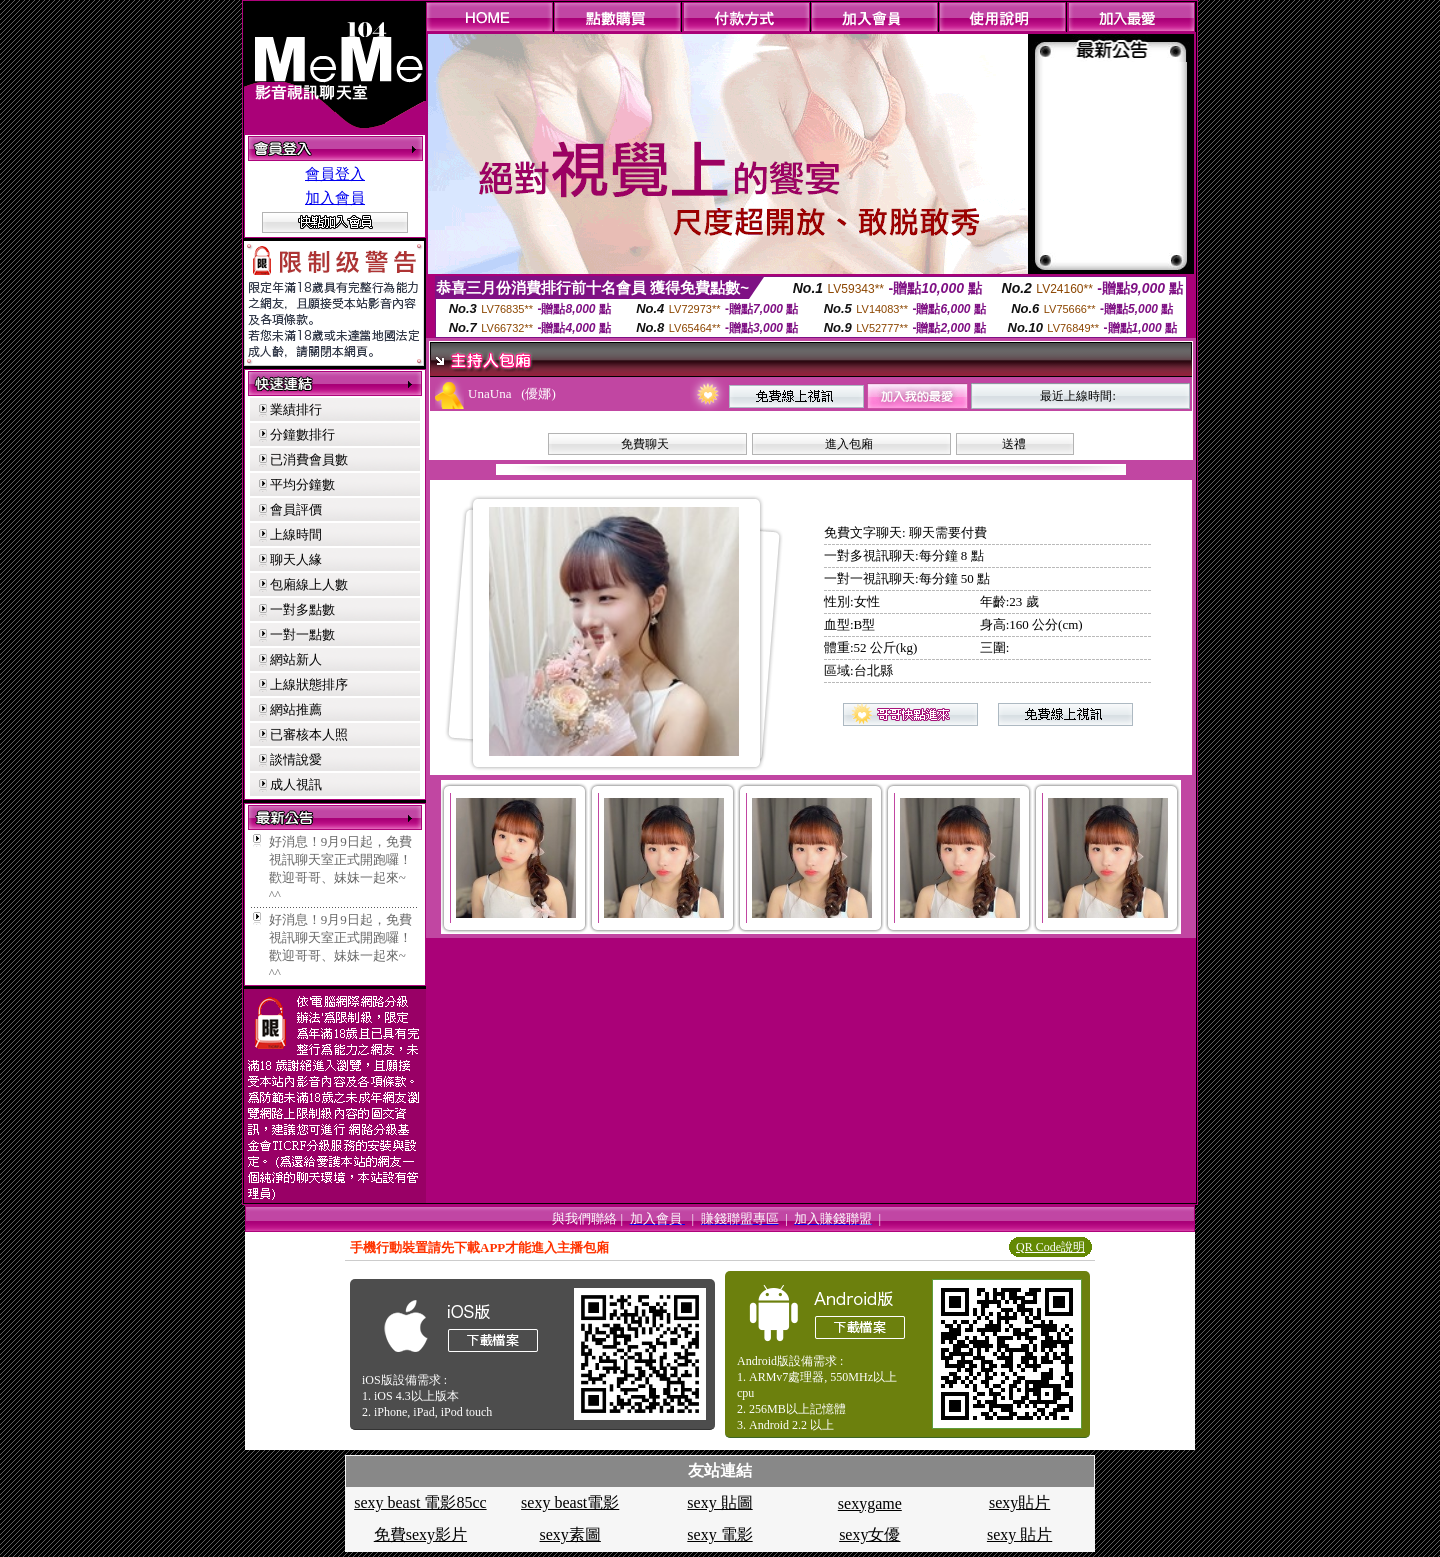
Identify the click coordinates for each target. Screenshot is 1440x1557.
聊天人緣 (296, 559)
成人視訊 (296, 784)
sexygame (870, 1503)
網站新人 (296, 659)
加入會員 (335, 198)
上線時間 (296, 534)
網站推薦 (296, 709)
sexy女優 (869, 1534)
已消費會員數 (309, 459)
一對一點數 (302, 634)
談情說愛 (296, 759)
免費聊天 (645, 444)
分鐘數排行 (302, 434)
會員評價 (296, 509)
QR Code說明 (1050, 1247)
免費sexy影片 (420, 1534)
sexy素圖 (570, 1534)
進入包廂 (849, 444)
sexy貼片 (1019, 1502)
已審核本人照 (309, 734)
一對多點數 (302, 609)
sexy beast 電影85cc (420, 1502)
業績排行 (296, 409)
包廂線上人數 (309, 584)
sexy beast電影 (570, 1502)
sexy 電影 (719, 1534)
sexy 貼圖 (719, 1502)
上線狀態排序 (309, 684)
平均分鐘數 (302, 484)
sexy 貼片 (1019, 1534)
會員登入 (335, 174)
